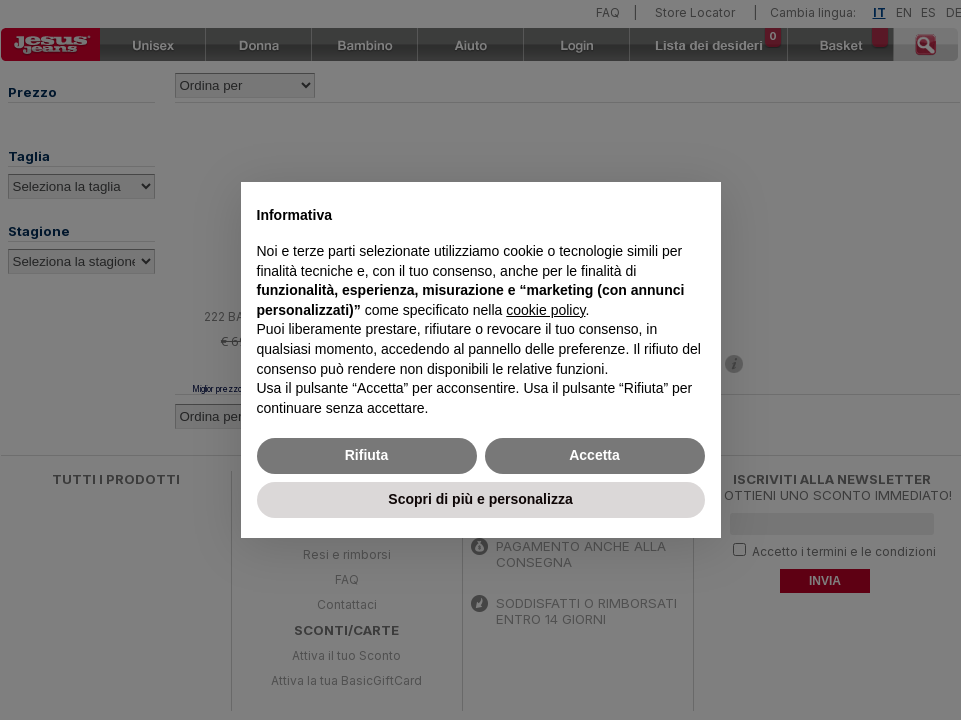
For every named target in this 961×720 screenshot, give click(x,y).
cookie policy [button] (545, 310)
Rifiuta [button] (367, 455)
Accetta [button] (594, 455)
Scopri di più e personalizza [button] (480, 499)
